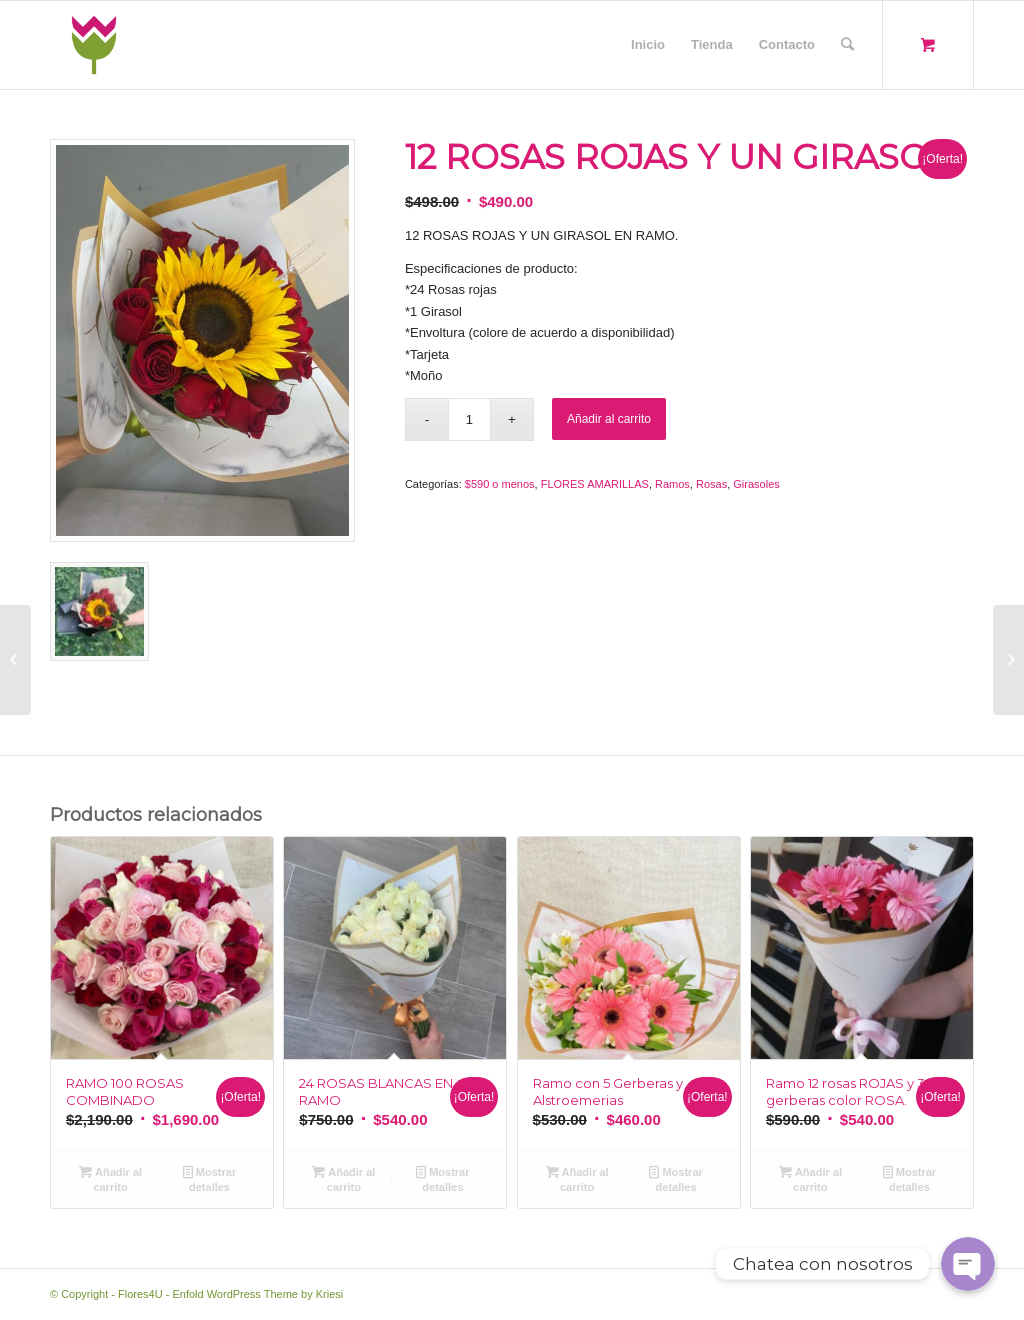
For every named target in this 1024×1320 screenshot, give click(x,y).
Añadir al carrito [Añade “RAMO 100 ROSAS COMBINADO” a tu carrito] (110, 1178)
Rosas (711, 484)
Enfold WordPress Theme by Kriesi (257, 1294)
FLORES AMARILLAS (595, 484)
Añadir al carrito (609, 419)
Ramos (672, 484)
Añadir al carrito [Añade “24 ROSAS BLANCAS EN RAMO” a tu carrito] (343, 1178)
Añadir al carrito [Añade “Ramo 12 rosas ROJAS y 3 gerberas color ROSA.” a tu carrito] (810, 1178)
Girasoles (756, 484)
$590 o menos (500, 484)
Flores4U (140, 1294)
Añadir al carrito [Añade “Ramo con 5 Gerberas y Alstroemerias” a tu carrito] (577, 1178)
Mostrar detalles (209, 1178)
